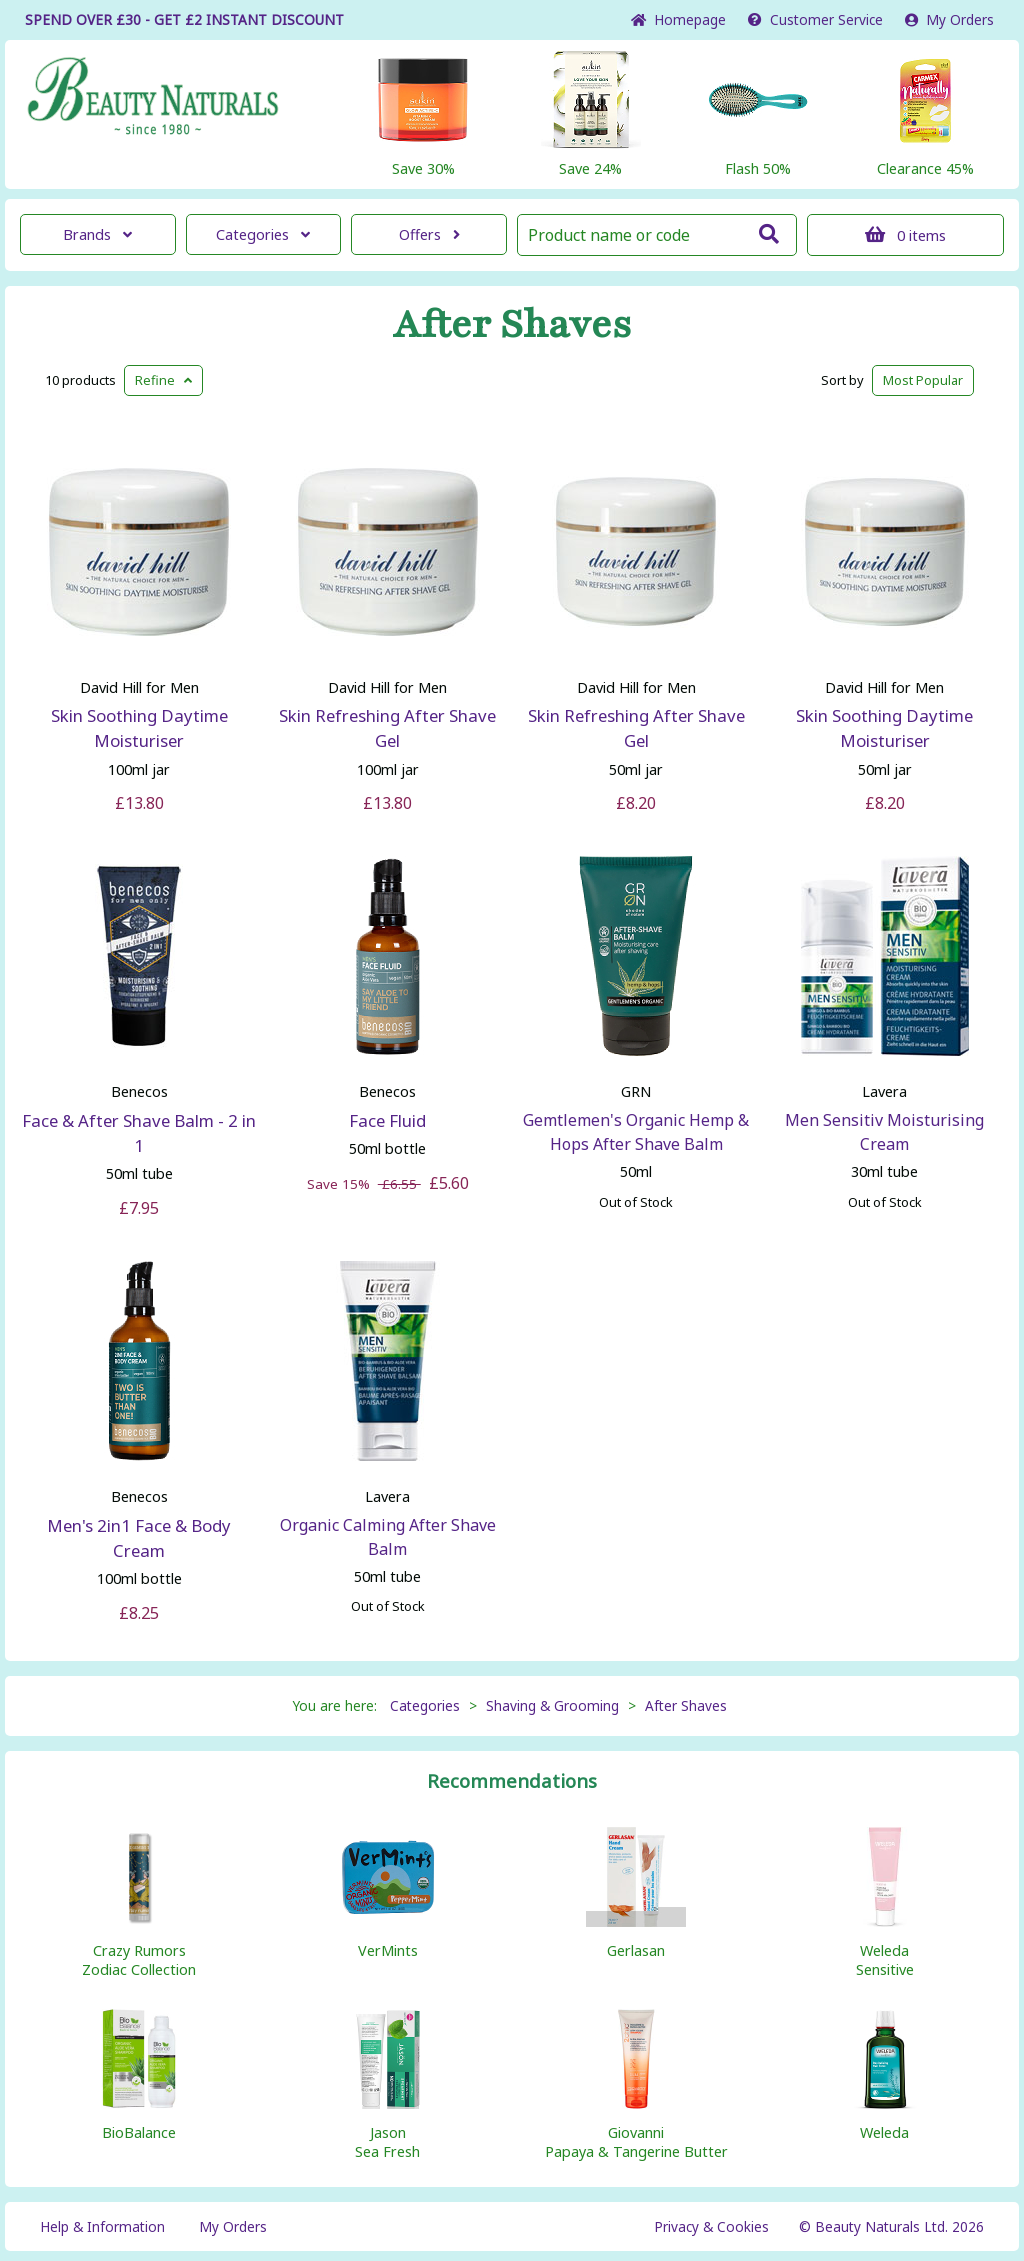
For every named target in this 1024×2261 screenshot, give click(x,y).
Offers (429, 234)
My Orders (949, 19)
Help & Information (102, 2226)
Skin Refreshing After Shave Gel (387, 728)
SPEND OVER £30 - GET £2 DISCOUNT (184, 19)
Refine (163, 380)
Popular (923, 380)
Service (815, 19)
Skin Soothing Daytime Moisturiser (139, 728)
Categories (263, 234)
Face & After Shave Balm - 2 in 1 (139, 1133)
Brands (97, 234)
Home (678, 19)
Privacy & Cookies (711, 2226)
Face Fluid (387, 1120)
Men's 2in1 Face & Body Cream (139, 1538)
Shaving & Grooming (552, 1705)
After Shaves (512, 325)
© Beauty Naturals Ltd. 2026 (891, 2226)
